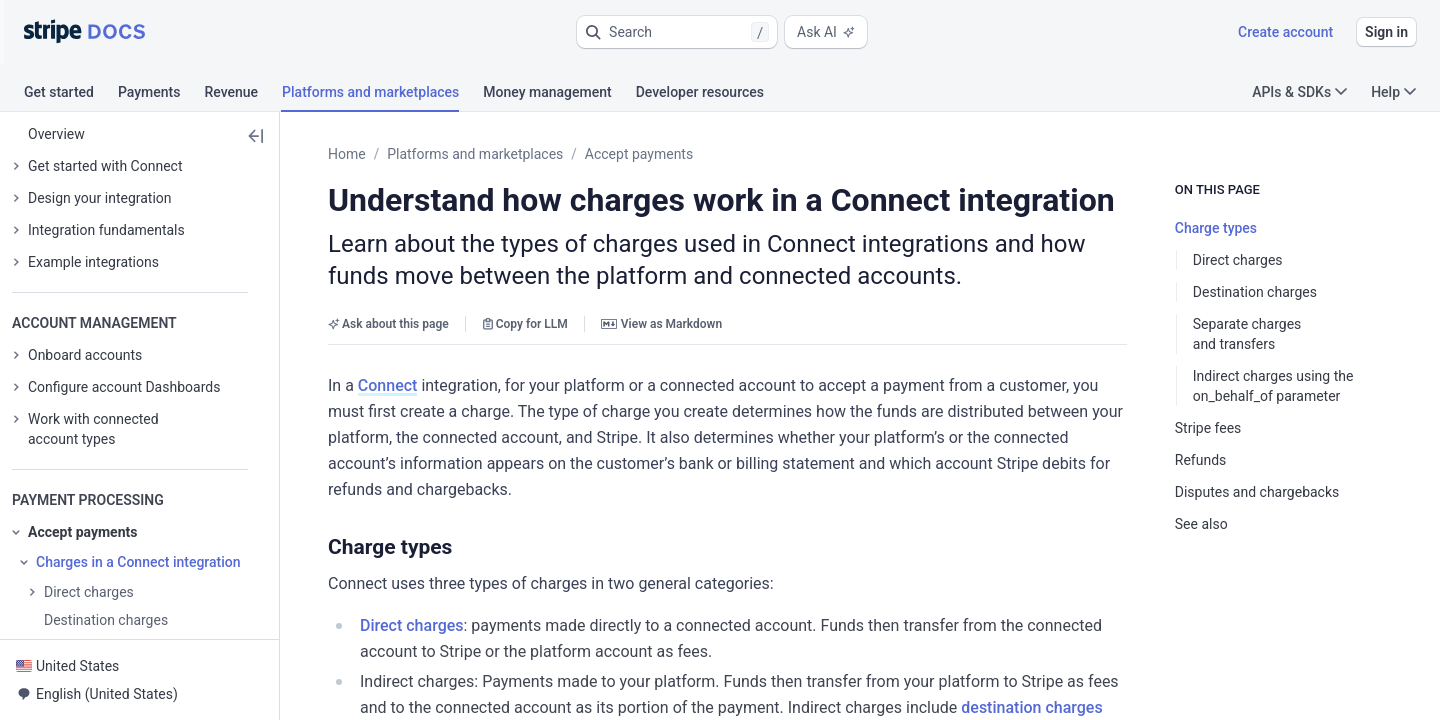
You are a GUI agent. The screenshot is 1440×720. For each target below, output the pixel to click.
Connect (388, 385)
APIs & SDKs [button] (1299, 92)
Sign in (1386, 32)
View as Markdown (661, 324)
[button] (677, 32)
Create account (1285, 32)
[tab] (71, 95)
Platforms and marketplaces (475, 154)
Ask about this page (388, 324)
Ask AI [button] (826, 32)
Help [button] (1393, 92)
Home (347, 154)
